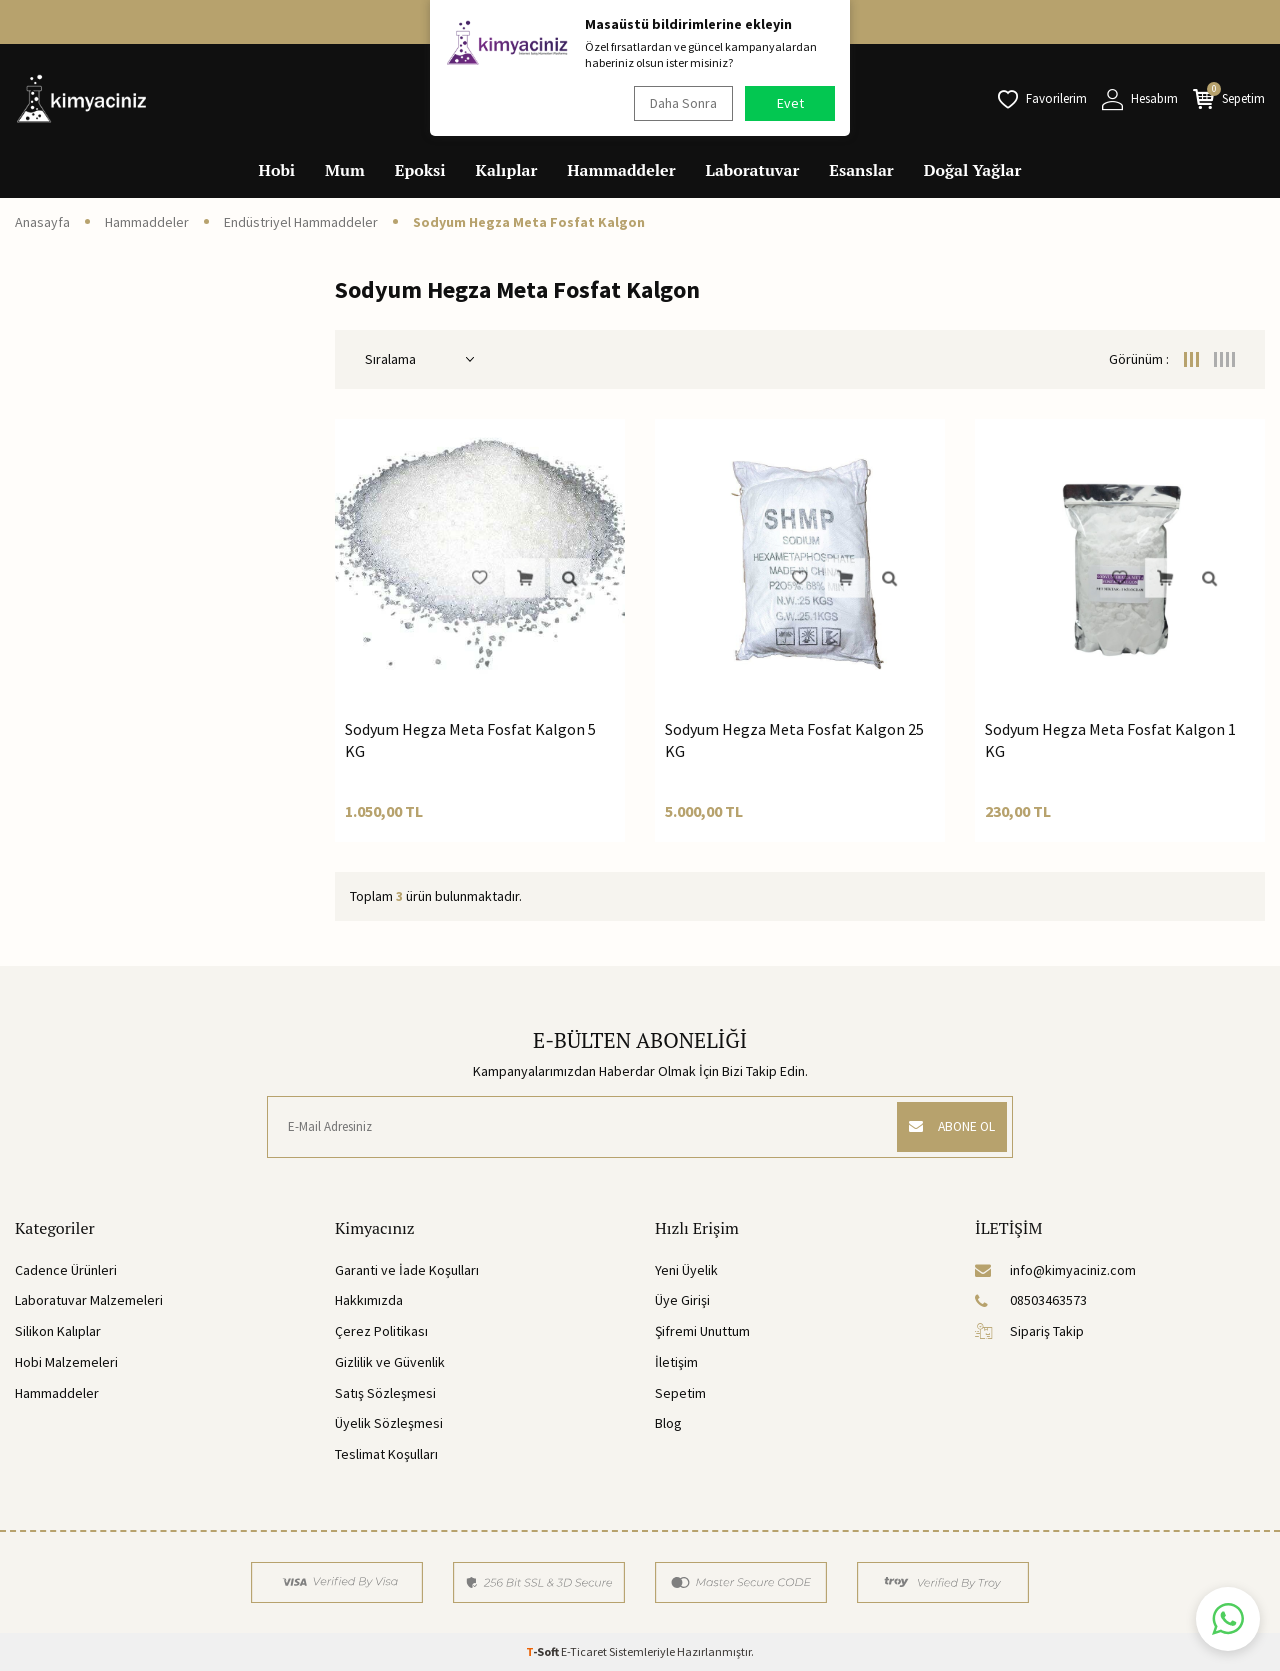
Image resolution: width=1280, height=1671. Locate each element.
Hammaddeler (621, 170)
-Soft (543, 1651)
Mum (345, 170)
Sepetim (680, 1393)
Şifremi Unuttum (702, 1331)
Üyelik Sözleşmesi (389, 1423)
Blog (668, 1423)
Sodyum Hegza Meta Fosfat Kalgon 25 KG (794, 739)
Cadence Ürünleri (66, 1270)
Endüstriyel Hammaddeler (301, 222)
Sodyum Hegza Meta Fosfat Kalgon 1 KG (1110, 739)
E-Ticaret (584, 1651)
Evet (790, 103)
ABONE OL (946, 1127)
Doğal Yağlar (973, 170)
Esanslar (861, 170)
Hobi (277, 170)
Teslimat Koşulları (386, 1454)
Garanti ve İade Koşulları (407, 1270)
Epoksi (420, 170)
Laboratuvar (753, 170)
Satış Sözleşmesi (385, 1393)
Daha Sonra (680, 103)
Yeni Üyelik (686, 1270)
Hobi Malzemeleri (66, 1362)
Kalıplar (507, 170)
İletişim (676, 1362)
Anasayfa (42, 222)
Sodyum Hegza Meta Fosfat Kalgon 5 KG (470, 739)
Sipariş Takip (1029, 1331)
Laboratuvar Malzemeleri (89, 1300)
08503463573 (1031, 1300)
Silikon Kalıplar (58, 1331)
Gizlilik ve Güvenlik (390, 1362)
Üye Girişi (682, 1300)
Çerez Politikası (381, 1331)
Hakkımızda (369, 1300)
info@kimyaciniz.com (1055, 1270)
